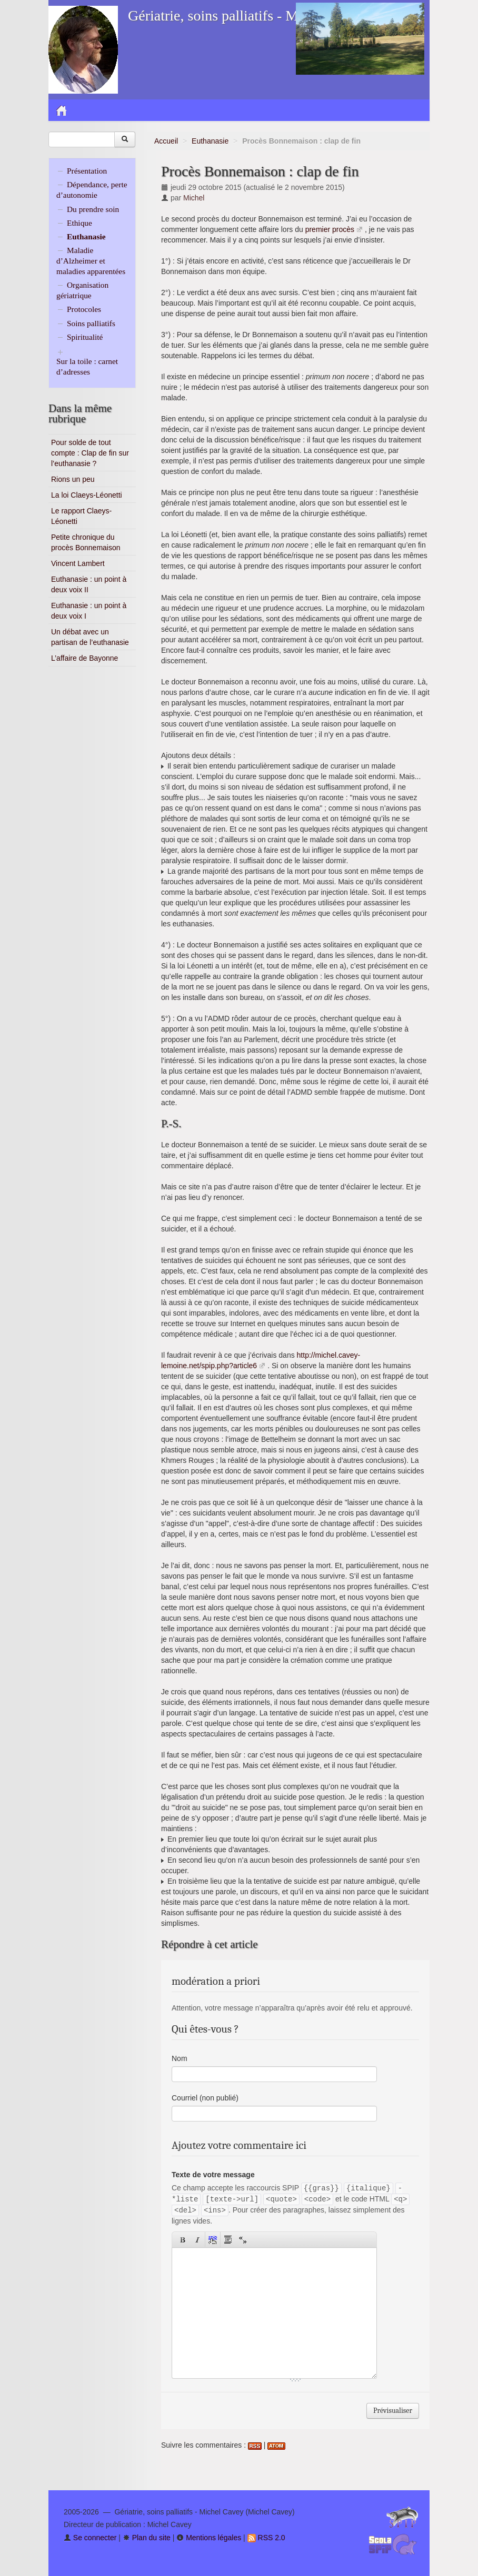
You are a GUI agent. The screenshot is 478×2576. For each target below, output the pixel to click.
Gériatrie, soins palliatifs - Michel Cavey (248, 15)
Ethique (79, 222)
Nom (179, 2058)
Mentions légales (208, 2537)
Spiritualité (85, 336)
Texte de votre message (213, 2174)
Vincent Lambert (78, 563)
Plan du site (147, 2537)
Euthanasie (210, 141)
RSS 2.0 (266, 2537)
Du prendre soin (93, 209)
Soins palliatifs (91, 323)
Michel (193, 198)
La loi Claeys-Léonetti (86, 495)
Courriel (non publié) (205, 2098)
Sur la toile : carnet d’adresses (87, 366)
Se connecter (90, 2537)
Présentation (87, 170)
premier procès (329, 229)
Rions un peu (73, 479)
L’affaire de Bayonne (84, 658)
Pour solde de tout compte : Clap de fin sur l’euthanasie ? (90, 453)
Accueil (166, 141)
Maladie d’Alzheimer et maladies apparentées (90, 261)
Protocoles (84, 309)
